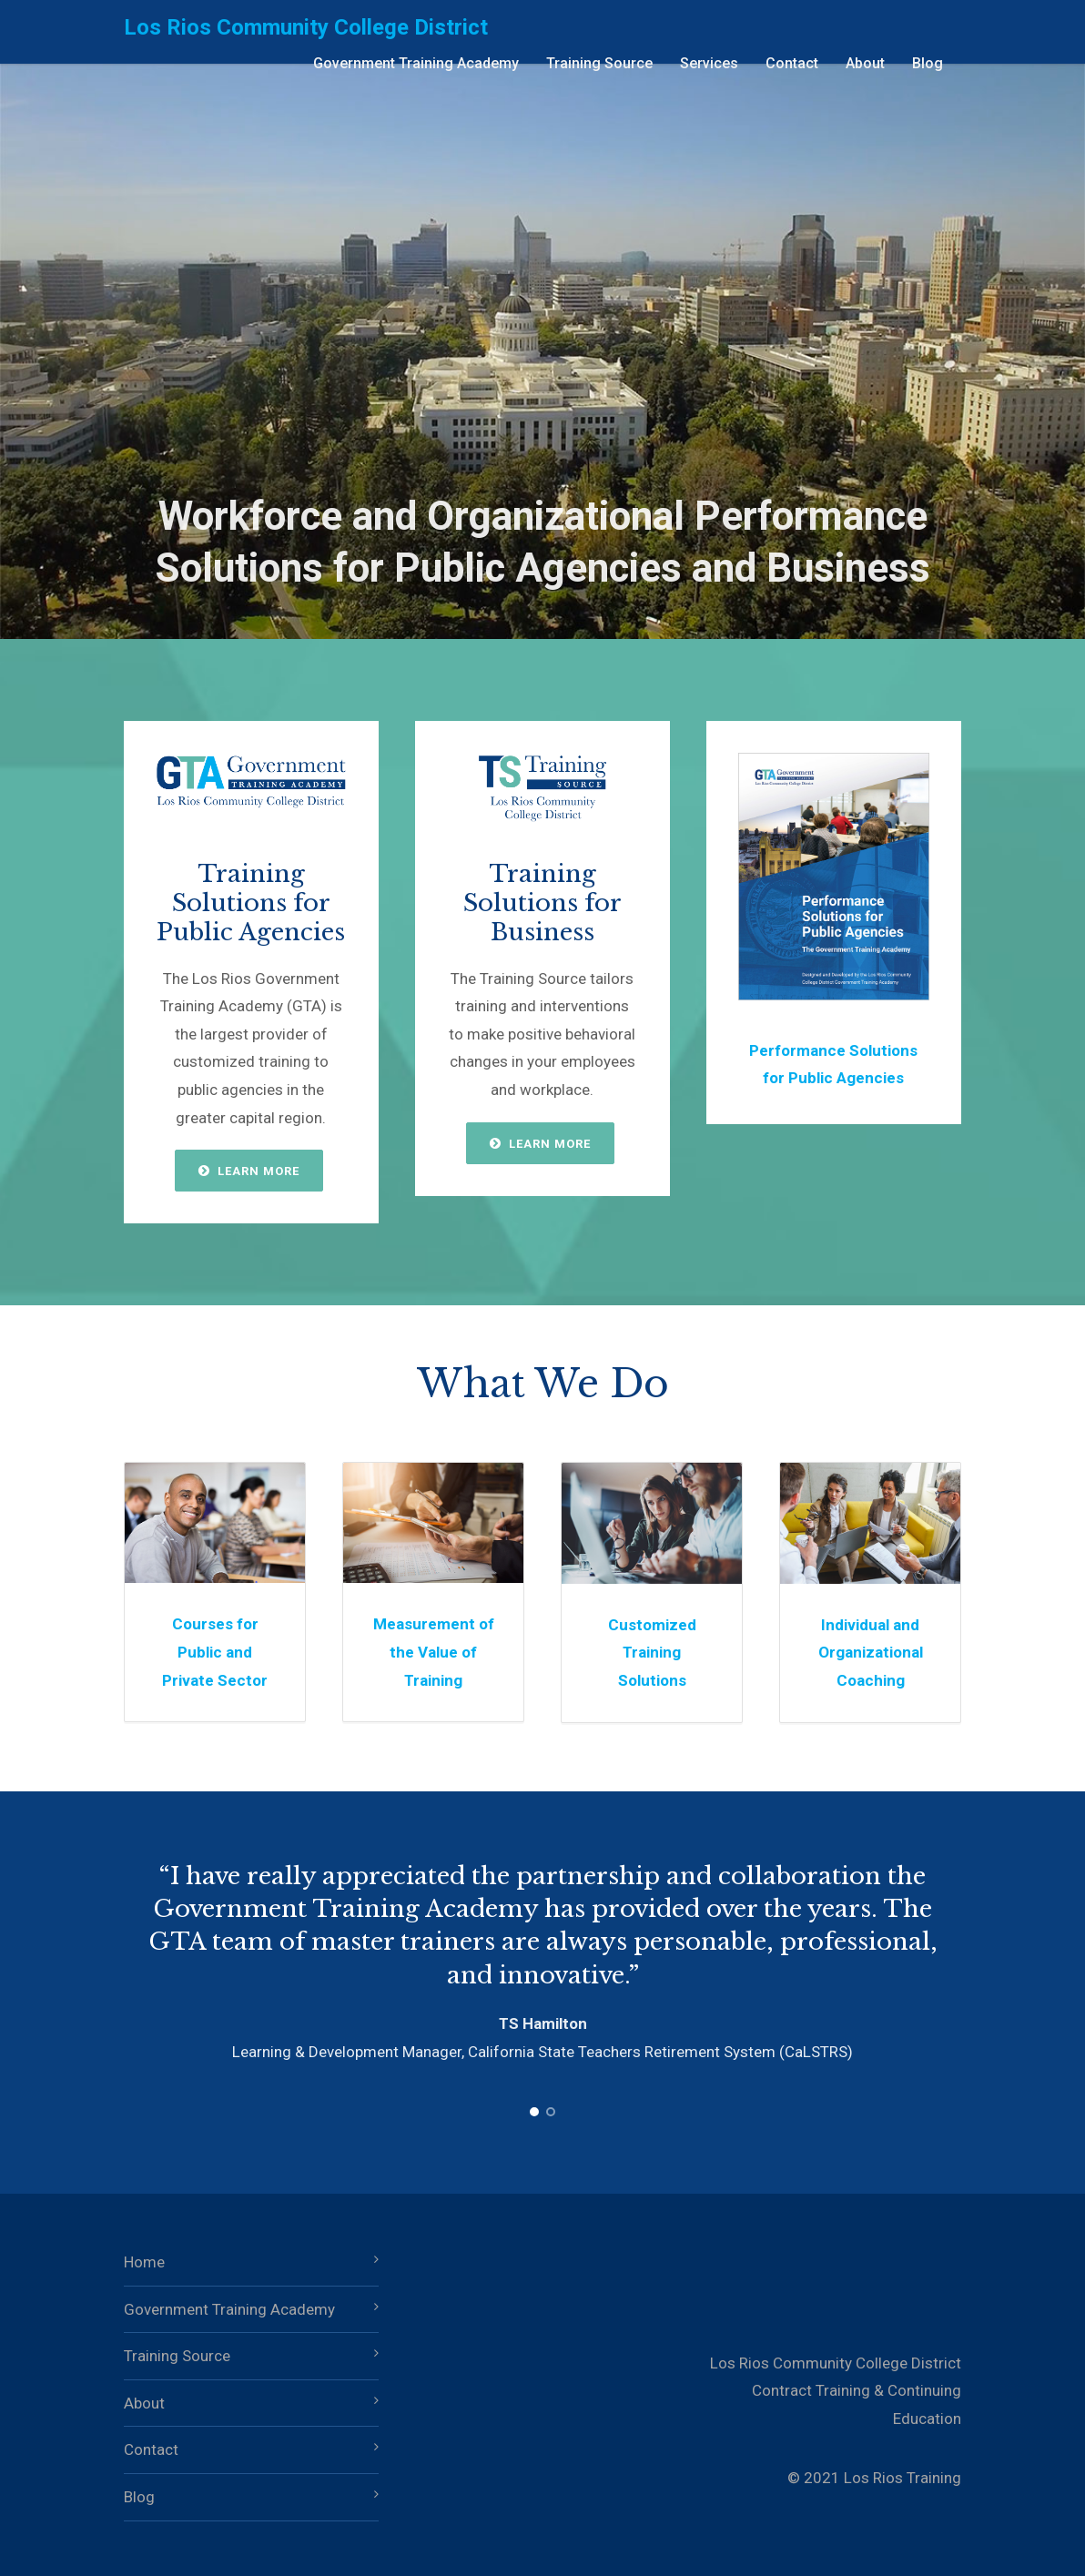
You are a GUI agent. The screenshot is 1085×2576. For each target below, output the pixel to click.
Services (709, 63)
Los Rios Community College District (306, 27)
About (865, 63)
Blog (927, 63)
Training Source (599, 63)
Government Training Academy (416, 63)
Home (144, 2262)
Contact (792, 63)
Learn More (248, 1171)
